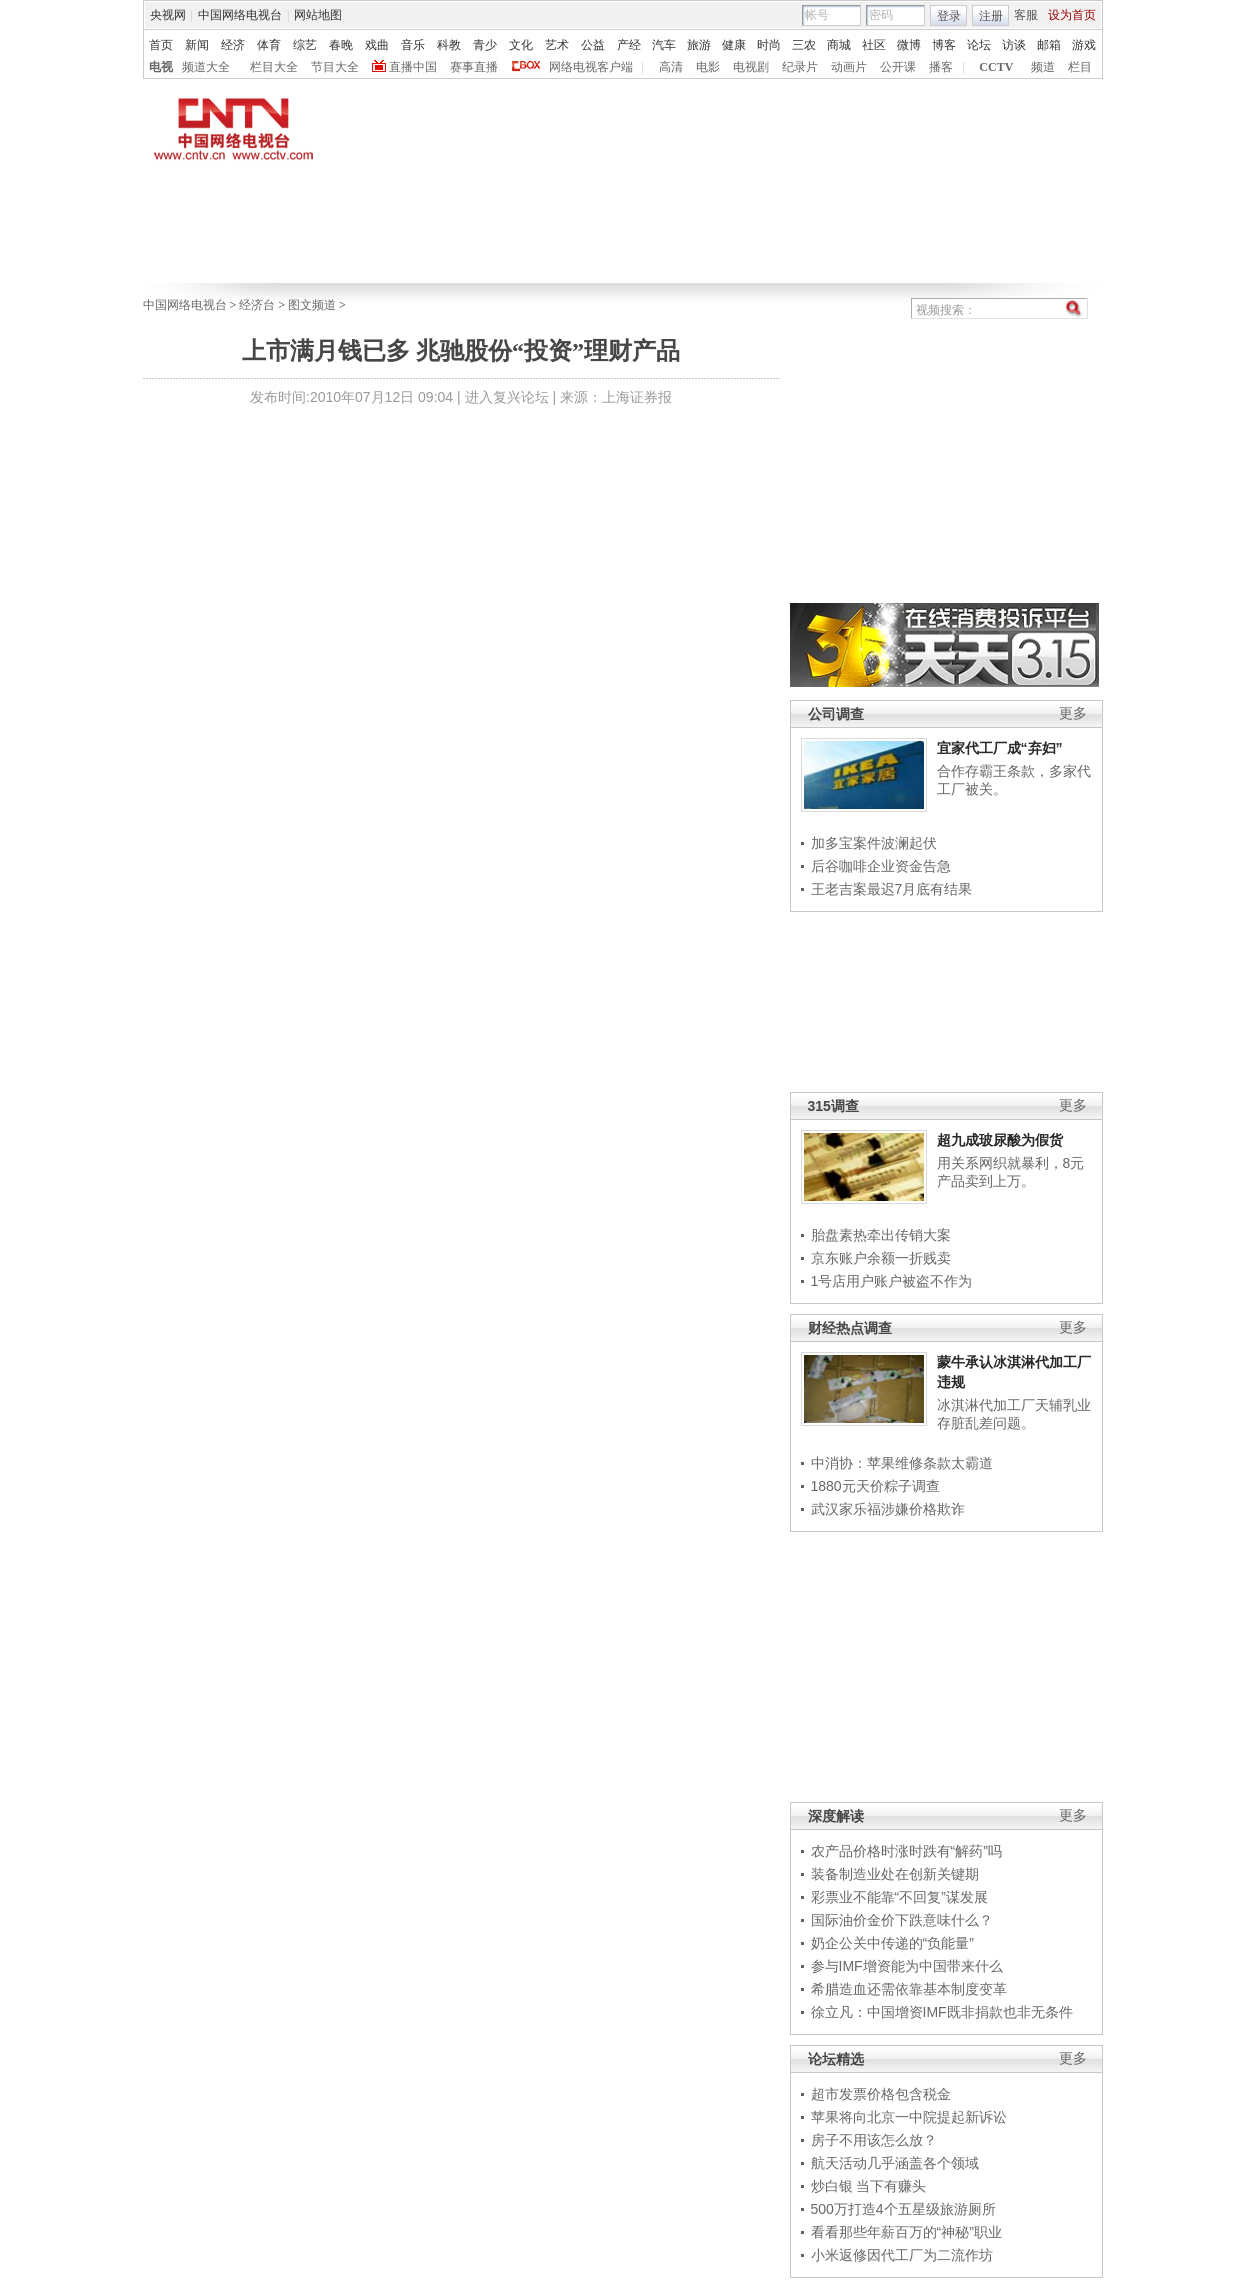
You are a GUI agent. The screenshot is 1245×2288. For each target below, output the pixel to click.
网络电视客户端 (591, 67)
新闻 (197, 45)
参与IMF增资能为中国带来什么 (907, 1966)
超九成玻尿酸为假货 (1000, 1140)
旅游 (699, 45)
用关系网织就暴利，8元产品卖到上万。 (1011, 1172)
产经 (629, 45)
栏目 (1080, 67)
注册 (991, 16)
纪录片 (800, 67)
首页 (161, 45)
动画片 (849, 67)
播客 (941, 67)
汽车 (664, 45)
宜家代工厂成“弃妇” (1000, 748)
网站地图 (318, 15)
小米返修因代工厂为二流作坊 (902, 2255)
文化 (521, 45)
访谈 (1014, 45)
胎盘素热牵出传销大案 (881, 1235)
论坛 (979, 45)
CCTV (996, 67)
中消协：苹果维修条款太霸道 (902, 1463)
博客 (944, 45)
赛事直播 (474, 67)
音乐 (413, 45)
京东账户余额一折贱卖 (881, 1258)
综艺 (305, 45)
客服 (1026, 15)
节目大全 (335, 67)
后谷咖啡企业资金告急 (881, 866)
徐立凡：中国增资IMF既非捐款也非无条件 (942, 2012)
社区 (874, 45)
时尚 (769, 45)
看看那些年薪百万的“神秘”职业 (906, 2232)
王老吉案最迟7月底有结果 (892, 889)
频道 (1043, 67)
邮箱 (1049, 45)
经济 (233, 45)
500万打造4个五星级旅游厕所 (903, 2209)
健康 (734, 45)
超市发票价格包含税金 (881, 2094)
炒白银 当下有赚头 (869, 2186)
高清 (671, 67)
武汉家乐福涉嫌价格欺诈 (888, 1509)
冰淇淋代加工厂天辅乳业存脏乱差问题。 (1014, 1414)
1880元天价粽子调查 (875, 1486)
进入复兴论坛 (507, 397)
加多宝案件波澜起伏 (874, 843)
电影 (708, 67)
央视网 (168, 15)
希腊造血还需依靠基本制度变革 (909, 1989)
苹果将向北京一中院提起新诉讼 (909, 2117)
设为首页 (1072, 15)
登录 (949, 16)
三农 (804, 45)
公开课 (898, 67)
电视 (161, 67)
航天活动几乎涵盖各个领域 (895, 2163)
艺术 (557, 45)
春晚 (341, 45)
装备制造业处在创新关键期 (895, 1874)
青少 (485, 45)
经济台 (257, 305)
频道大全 (206, 67)
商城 (839, 45)
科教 (449, 45)
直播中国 (413, 67)
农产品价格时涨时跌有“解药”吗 (906, 1851)
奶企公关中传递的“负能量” (892, 1943)
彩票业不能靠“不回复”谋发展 (899, 1897)
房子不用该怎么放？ (874, 2140)
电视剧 (751, 67)
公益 (593, 45)
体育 (269, 45)
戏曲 (377, 45)
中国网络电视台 (240, 15)
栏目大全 (274, 67)
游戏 (1084, 45)
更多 (1073, 713)
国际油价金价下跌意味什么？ (902, 1920)
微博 (909, 45)
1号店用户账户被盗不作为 (892, 1281)
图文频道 (312, 305)
